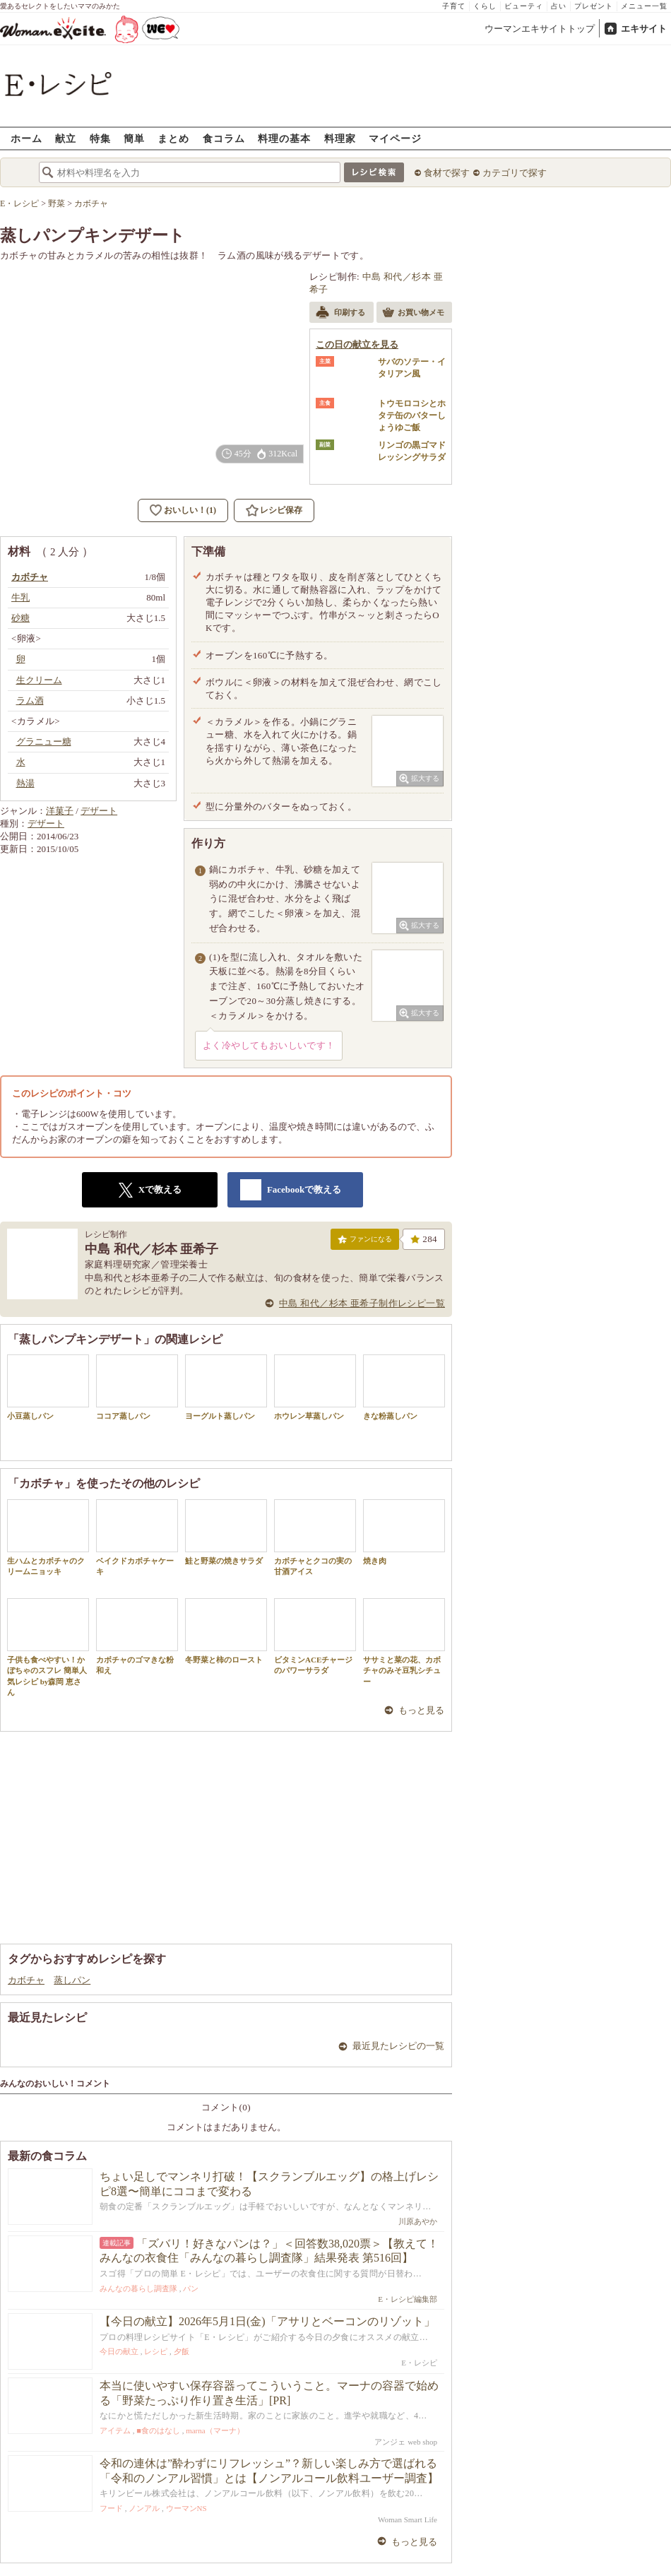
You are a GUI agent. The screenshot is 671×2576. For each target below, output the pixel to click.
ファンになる (365, 1242)
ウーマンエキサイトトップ (540, 28)
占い (558, 6)
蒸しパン (72, 1980)
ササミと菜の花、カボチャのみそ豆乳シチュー (404, 1642)
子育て (453, 6)
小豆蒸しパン (48, 1387)
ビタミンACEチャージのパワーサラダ (315, 1636)
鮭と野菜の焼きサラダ (226, 1532)
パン (190, 2288)
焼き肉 (404, 1532)
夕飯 (181, 2351)
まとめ (173, 138)
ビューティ (523, 6)
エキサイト (644, 28)
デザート (99, 810)
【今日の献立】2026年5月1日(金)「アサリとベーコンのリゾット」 (267, 2321)
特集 (100, 138)
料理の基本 (284, 138)
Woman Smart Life (407, 2519)
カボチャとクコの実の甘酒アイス (315, 1537)
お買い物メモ (413, 314)
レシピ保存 (281, 510)
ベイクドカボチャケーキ (137, 1537)
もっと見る (421, 1710)
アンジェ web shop (405, 2442)
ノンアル (144, 2508)
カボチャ (26, 1980)
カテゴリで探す (514, 172)
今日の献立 (119, 2351)
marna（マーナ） (215, 2430)
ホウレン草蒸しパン (315, 1387)
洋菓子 (59, 810)
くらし (485, 6)
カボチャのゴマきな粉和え (137, 1636)
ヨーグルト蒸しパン (226, 1387)
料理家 (340, 138)
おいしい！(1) (190, 510)
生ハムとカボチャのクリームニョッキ (48, 1537)
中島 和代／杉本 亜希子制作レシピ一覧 (362, 1303)
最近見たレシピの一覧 (398, 2045)
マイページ (395, 138)
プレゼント (593, 6)
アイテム (115, 2430)
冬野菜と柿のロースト (226, 1631)
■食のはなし (158, 2430)
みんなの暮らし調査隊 (138, 2288)
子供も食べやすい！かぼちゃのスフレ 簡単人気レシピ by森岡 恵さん (48, 1647)
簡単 (134, 138)
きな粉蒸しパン (404, 1387)
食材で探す (447, 172)
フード (111, 2508)
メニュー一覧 (644, 6)
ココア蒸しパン (137, 1387)
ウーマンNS (186, 2508)
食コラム (224, 138)
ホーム (26, 138)
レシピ (155, 2351)
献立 (65, 138)
